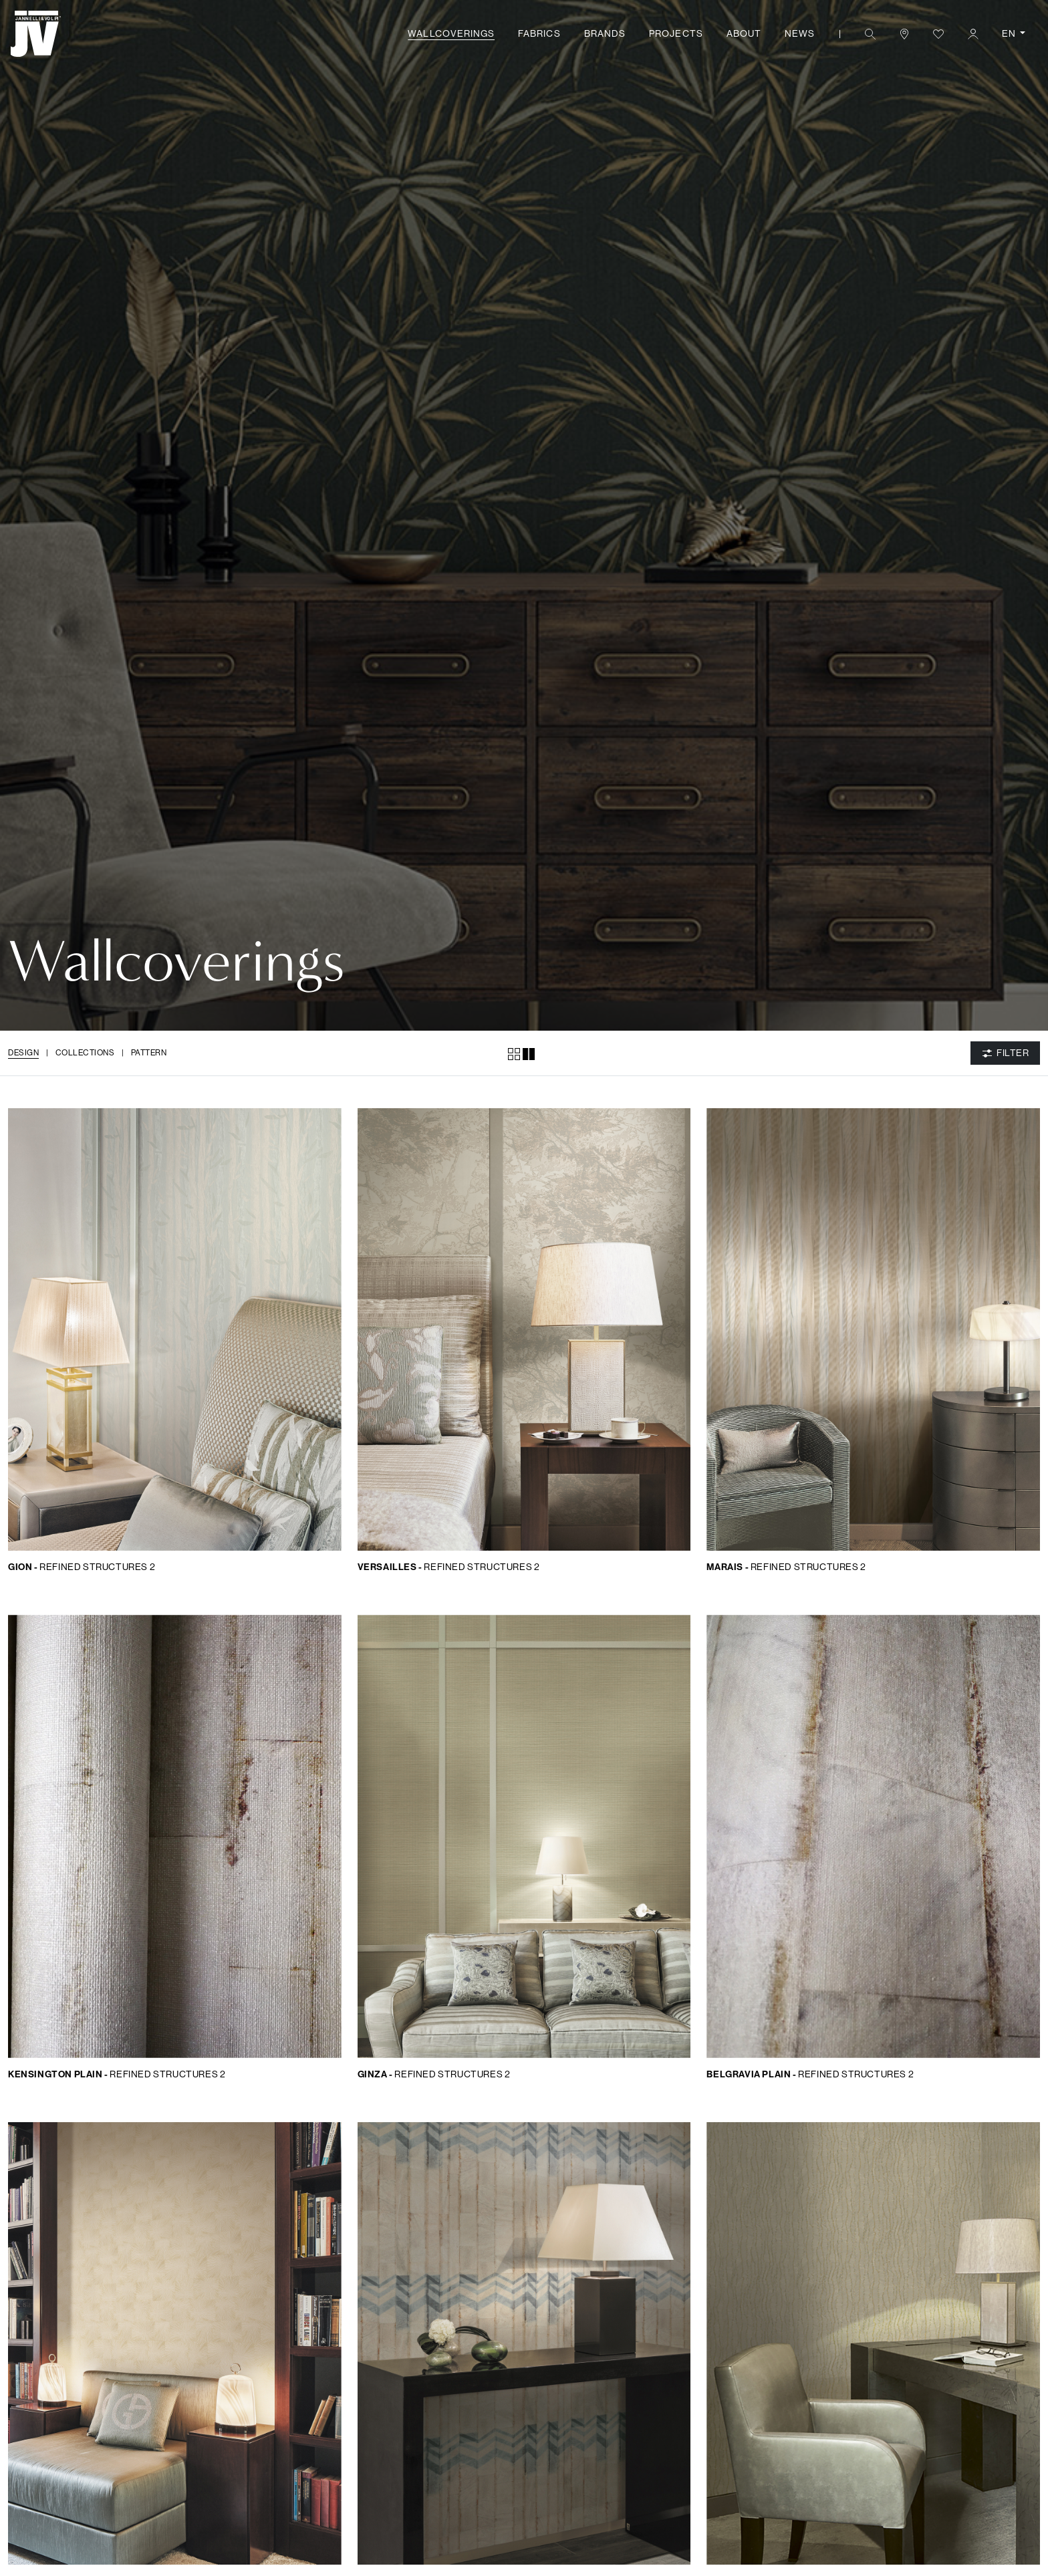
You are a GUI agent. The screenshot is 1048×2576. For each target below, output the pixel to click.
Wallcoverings (451, 33)
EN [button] (1010, 33)
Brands (605, 33)
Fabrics (539, 33)
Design (23, 1052)
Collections (85, 1052)
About (744, 33)
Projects (675, 33)
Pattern (149, 1052)
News (800, 33)
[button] (870, 34)
